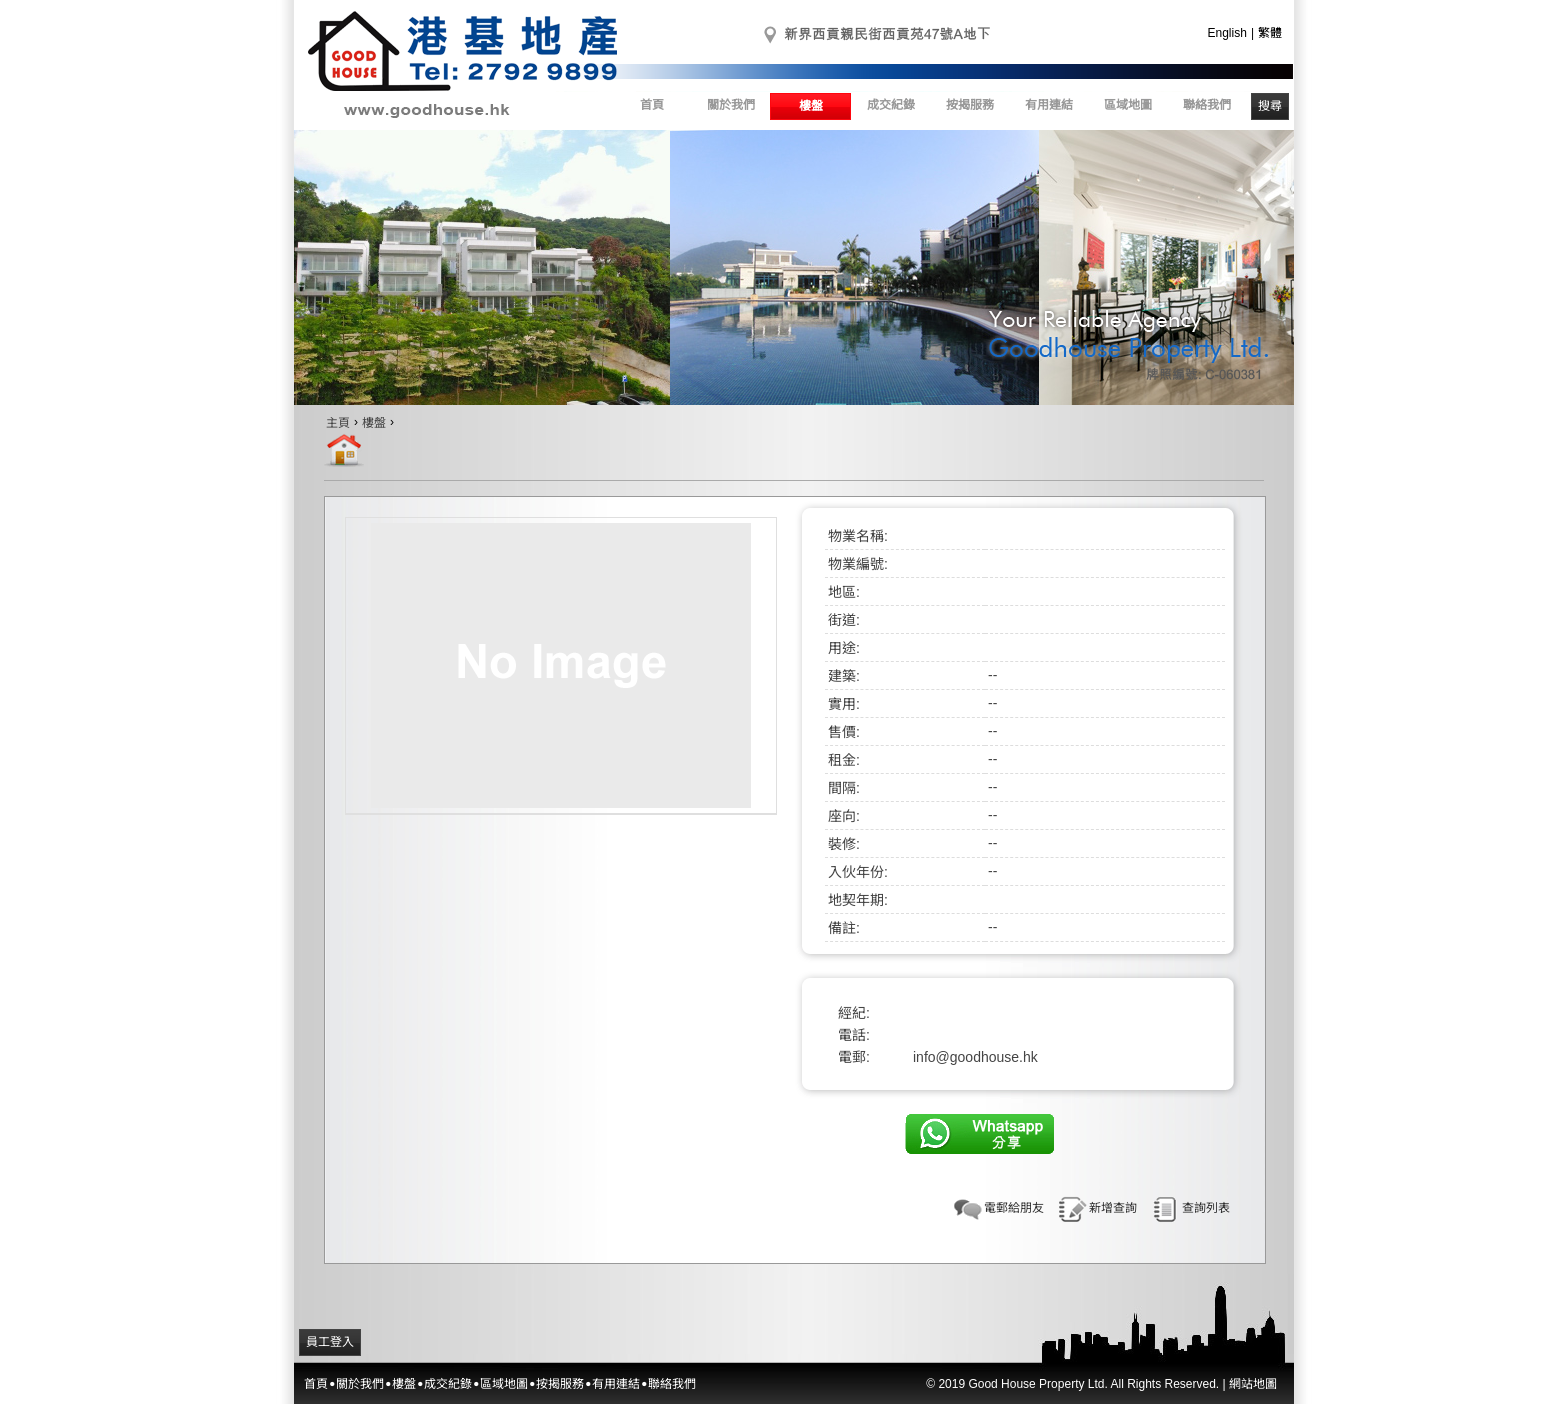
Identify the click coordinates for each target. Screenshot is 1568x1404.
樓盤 (811, 106)
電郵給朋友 (1014, 1208)
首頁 (652, 105)
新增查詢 (1113, 1208)
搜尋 (1270, 106)
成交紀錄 (891, 105)
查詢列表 (1206, 1208)
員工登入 (330, 1342)
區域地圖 (1128, 105)
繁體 (1270, 33)
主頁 (338, 423)
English (1227, 33)
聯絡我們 (1207, 105)
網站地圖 (1253, 1384)
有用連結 (1049, 105)
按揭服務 (970, 105)
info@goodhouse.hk (975, 1057)
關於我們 (731, 105)
